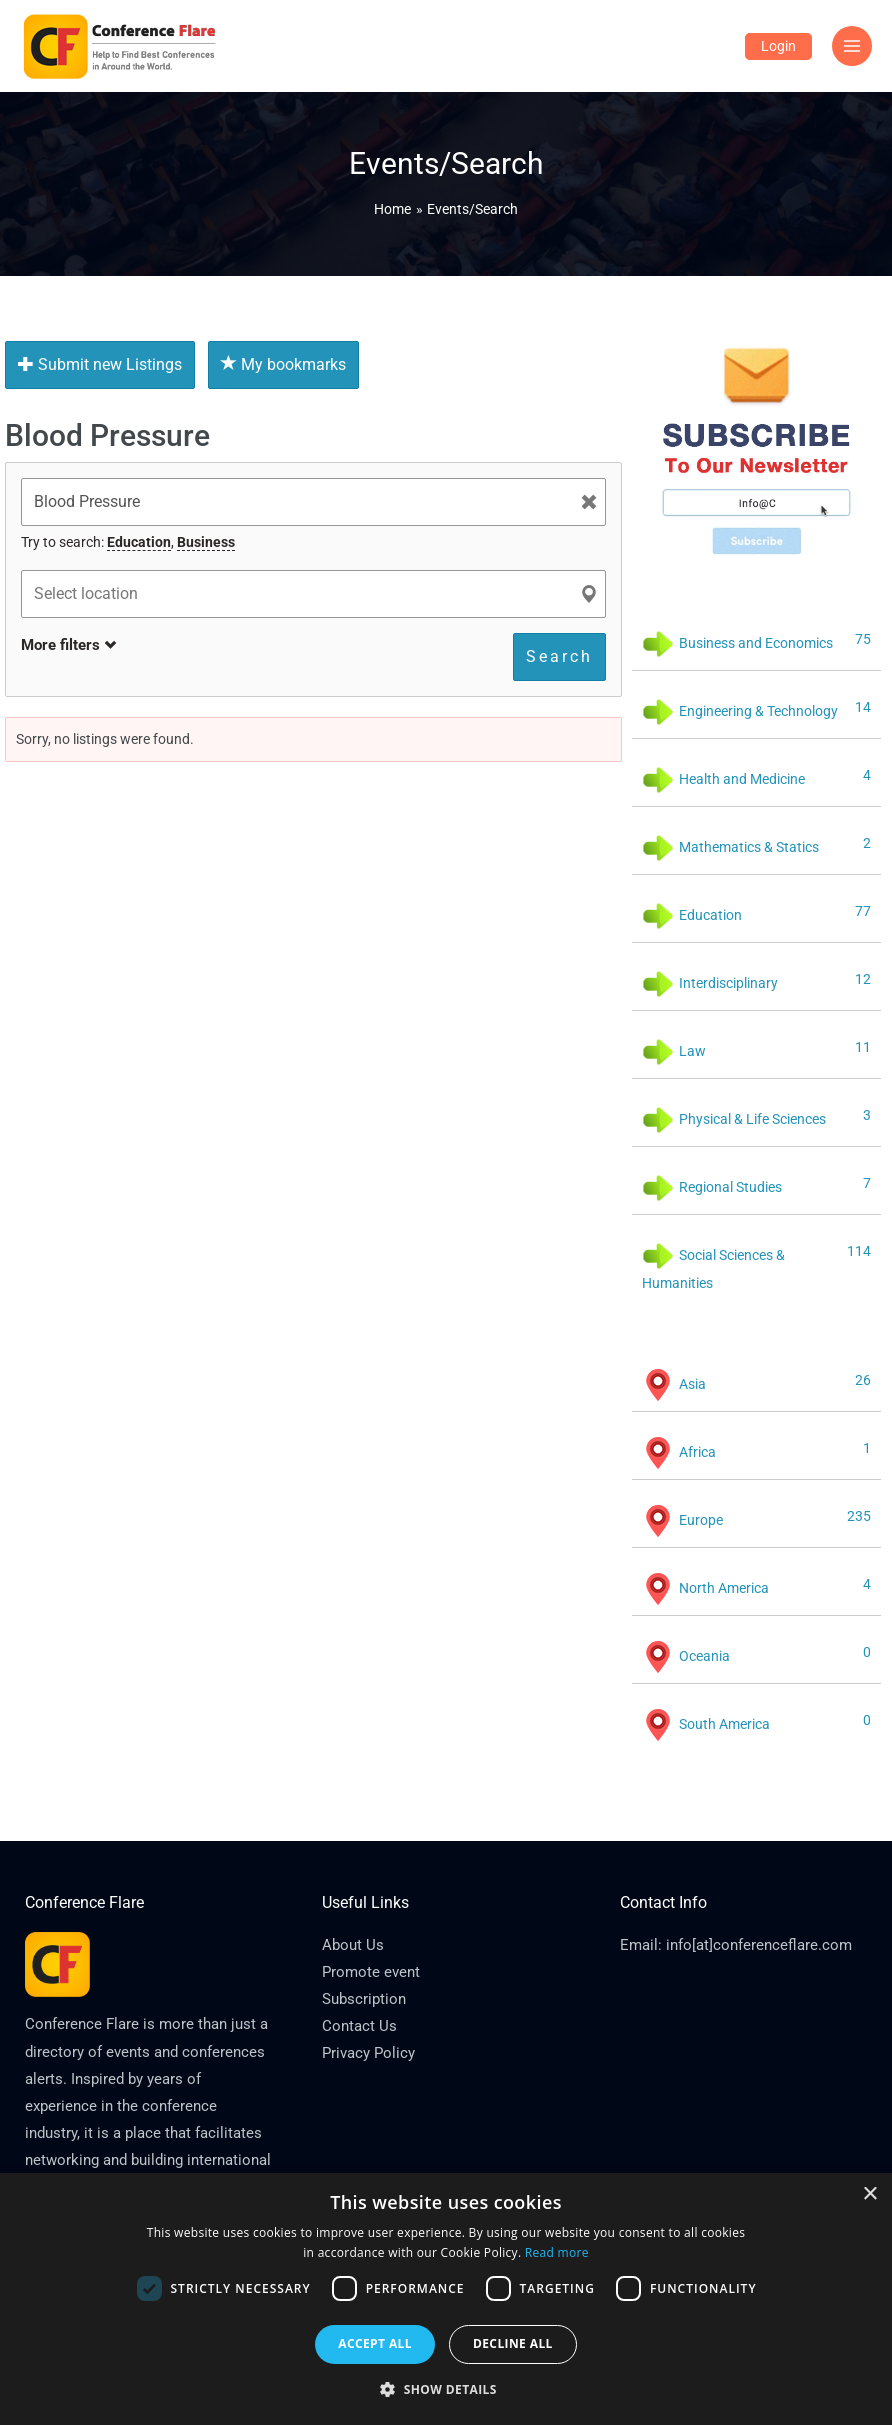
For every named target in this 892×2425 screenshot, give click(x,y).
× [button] (869, 2194)
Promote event (371, 1972)
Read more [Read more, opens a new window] (557, 2252)
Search (559, 656)
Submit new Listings (100, 364)
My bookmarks (283, 364)
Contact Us (359, 2026)
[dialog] (446, 2299)
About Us (353, 1945)
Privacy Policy (368, 2053)
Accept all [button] (375, 2343)
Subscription (364, 1999)
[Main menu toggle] (852, 46)
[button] (446, 2390)
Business (206, 542)
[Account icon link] (778, 46)
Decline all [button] (513, 2343)
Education (139, 542)
